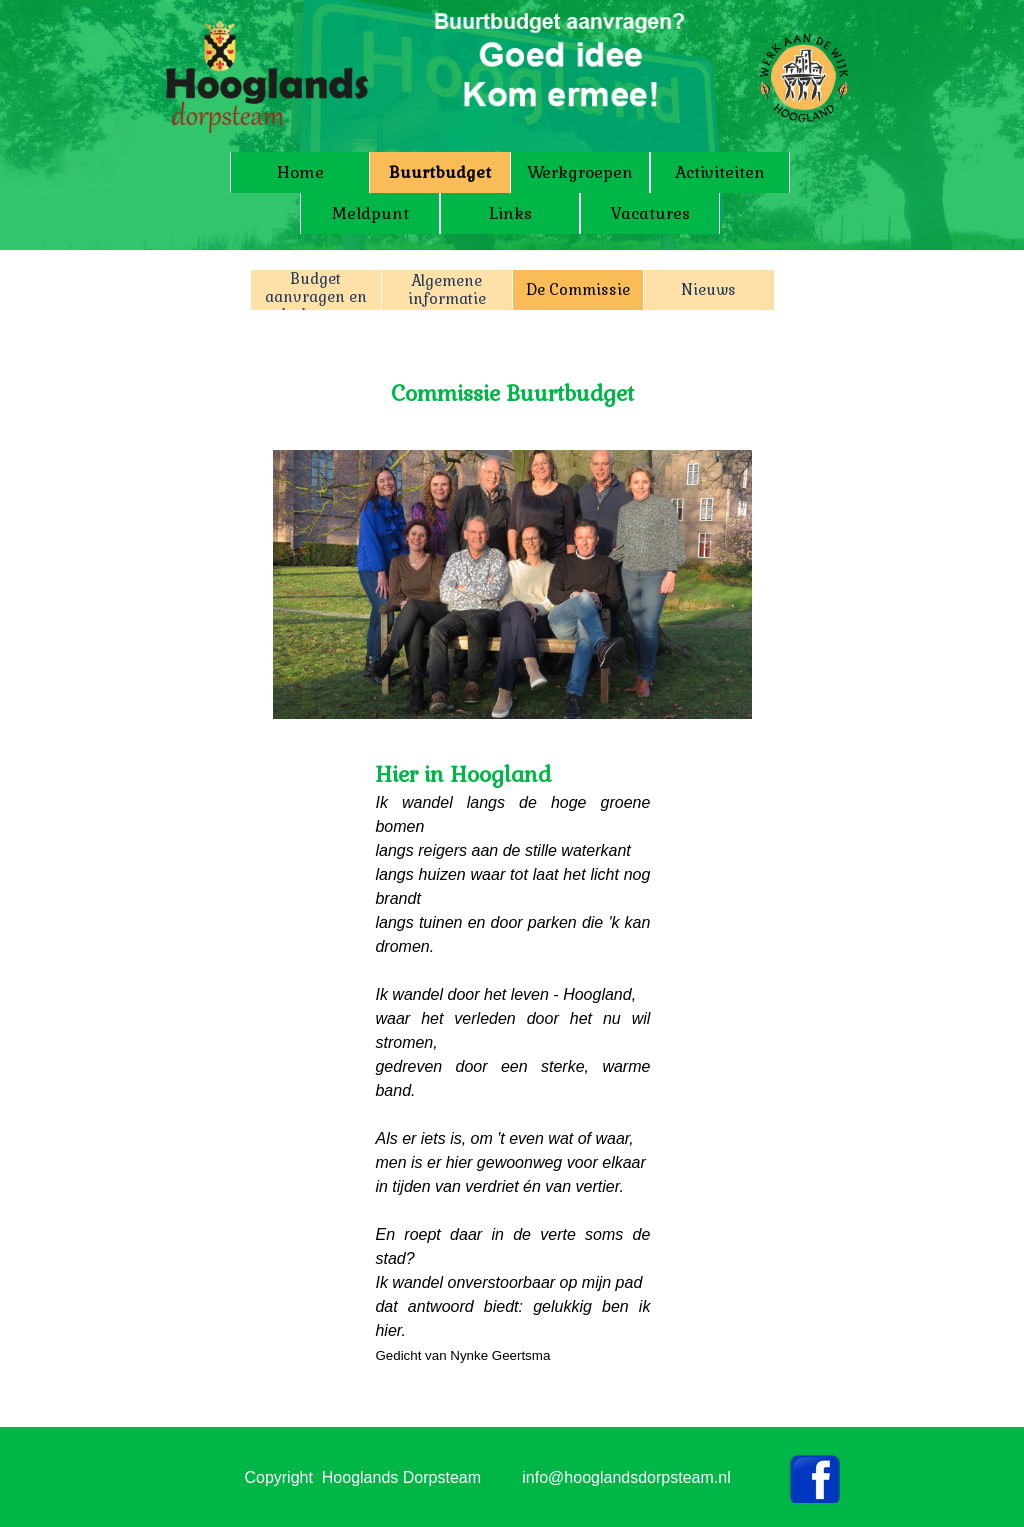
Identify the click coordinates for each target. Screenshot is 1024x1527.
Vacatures (650, 213)
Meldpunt (370, 213)
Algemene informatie (447, 290)
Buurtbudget (440, 172)
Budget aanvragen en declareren (316, 297)
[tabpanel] (513, 382)
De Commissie (578, 290)
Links (510, 213)
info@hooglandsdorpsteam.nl (626, 1477)
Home (300, 172)
